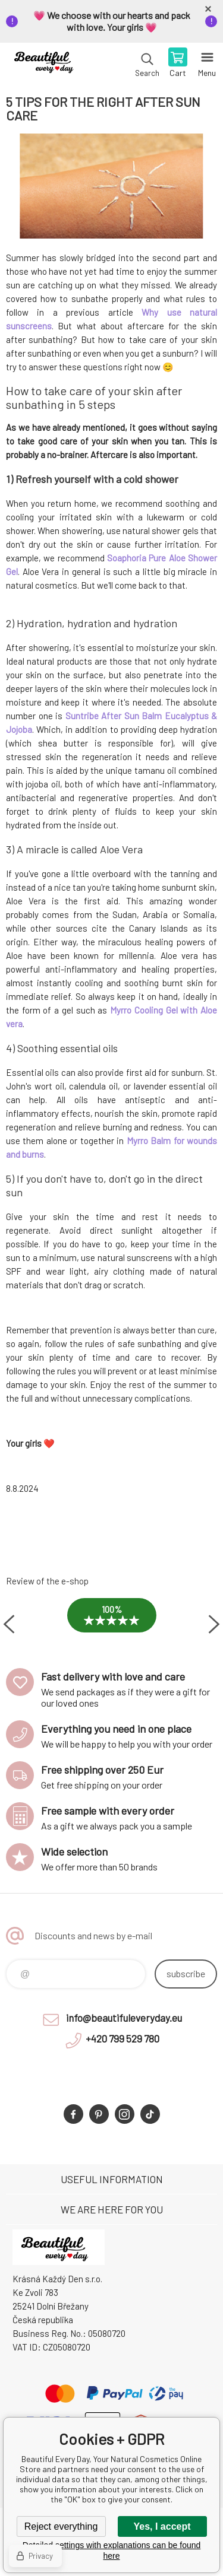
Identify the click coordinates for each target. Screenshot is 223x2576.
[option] (111, 1624)
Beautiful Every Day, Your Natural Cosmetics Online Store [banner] (46, 63)
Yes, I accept (161, 2526)
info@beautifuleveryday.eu (124, 2018)
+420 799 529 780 (122, 2038)
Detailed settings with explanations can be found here (112, 2550)
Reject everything (61, 2526)
